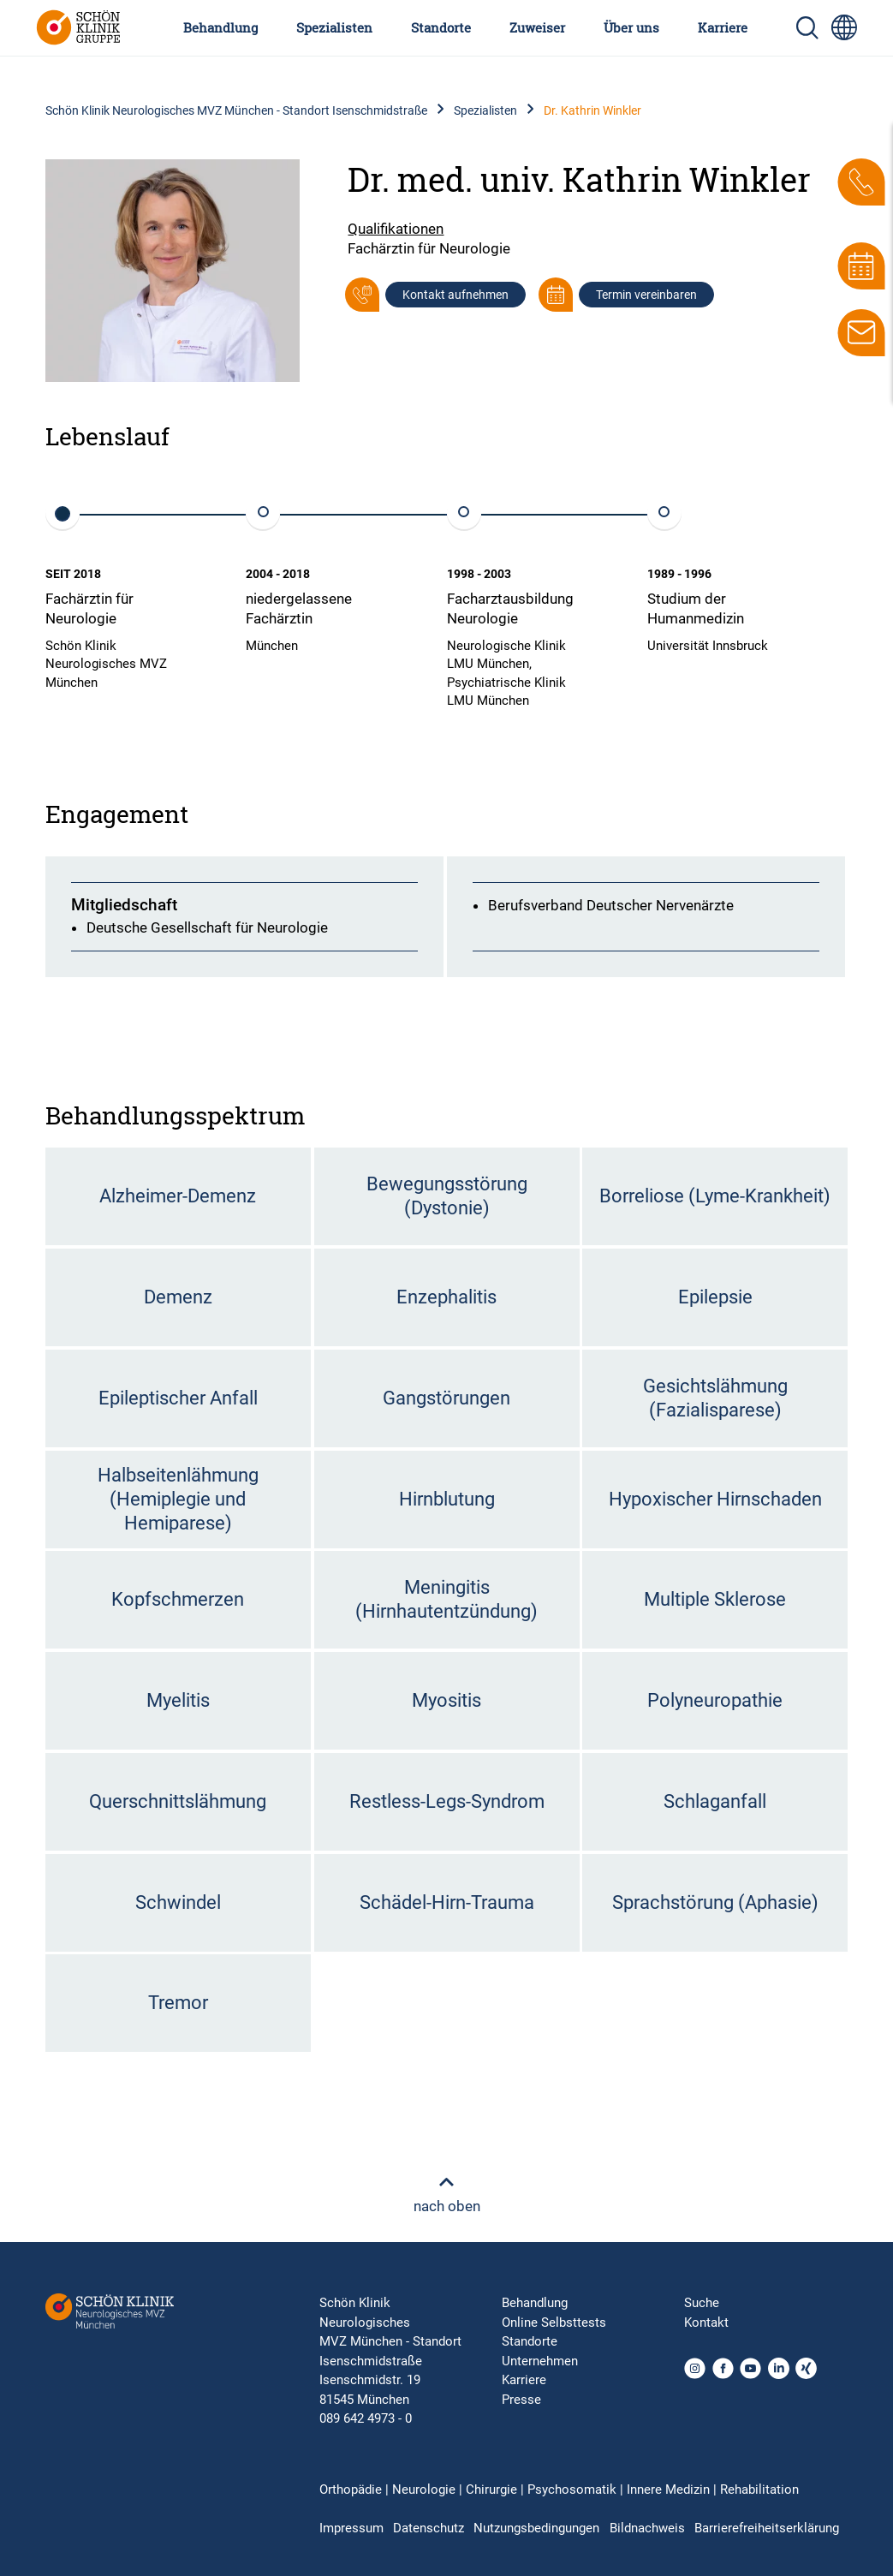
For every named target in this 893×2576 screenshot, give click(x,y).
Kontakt (706, 2322)
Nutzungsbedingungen (536, 2528)
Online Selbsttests (554, 2322)
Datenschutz (428, 2528)
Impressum (351, 2528)
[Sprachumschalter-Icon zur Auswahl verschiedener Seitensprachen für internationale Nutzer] (844, 27)
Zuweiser (537, 27)
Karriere (722, 27)
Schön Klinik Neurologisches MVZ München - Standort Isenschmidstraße (236, 110)
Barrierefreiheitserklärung (766, 2528)
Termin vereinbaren (646, 294)
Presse (521, 2399)
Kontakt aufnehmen (455, 294)
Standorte (441, 27)
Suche (701, 2303)
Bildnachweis (647, 2528)
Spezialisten (334, 27)
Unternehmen (540, 2361)
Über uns (631, 27)
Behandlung (220, 27)
